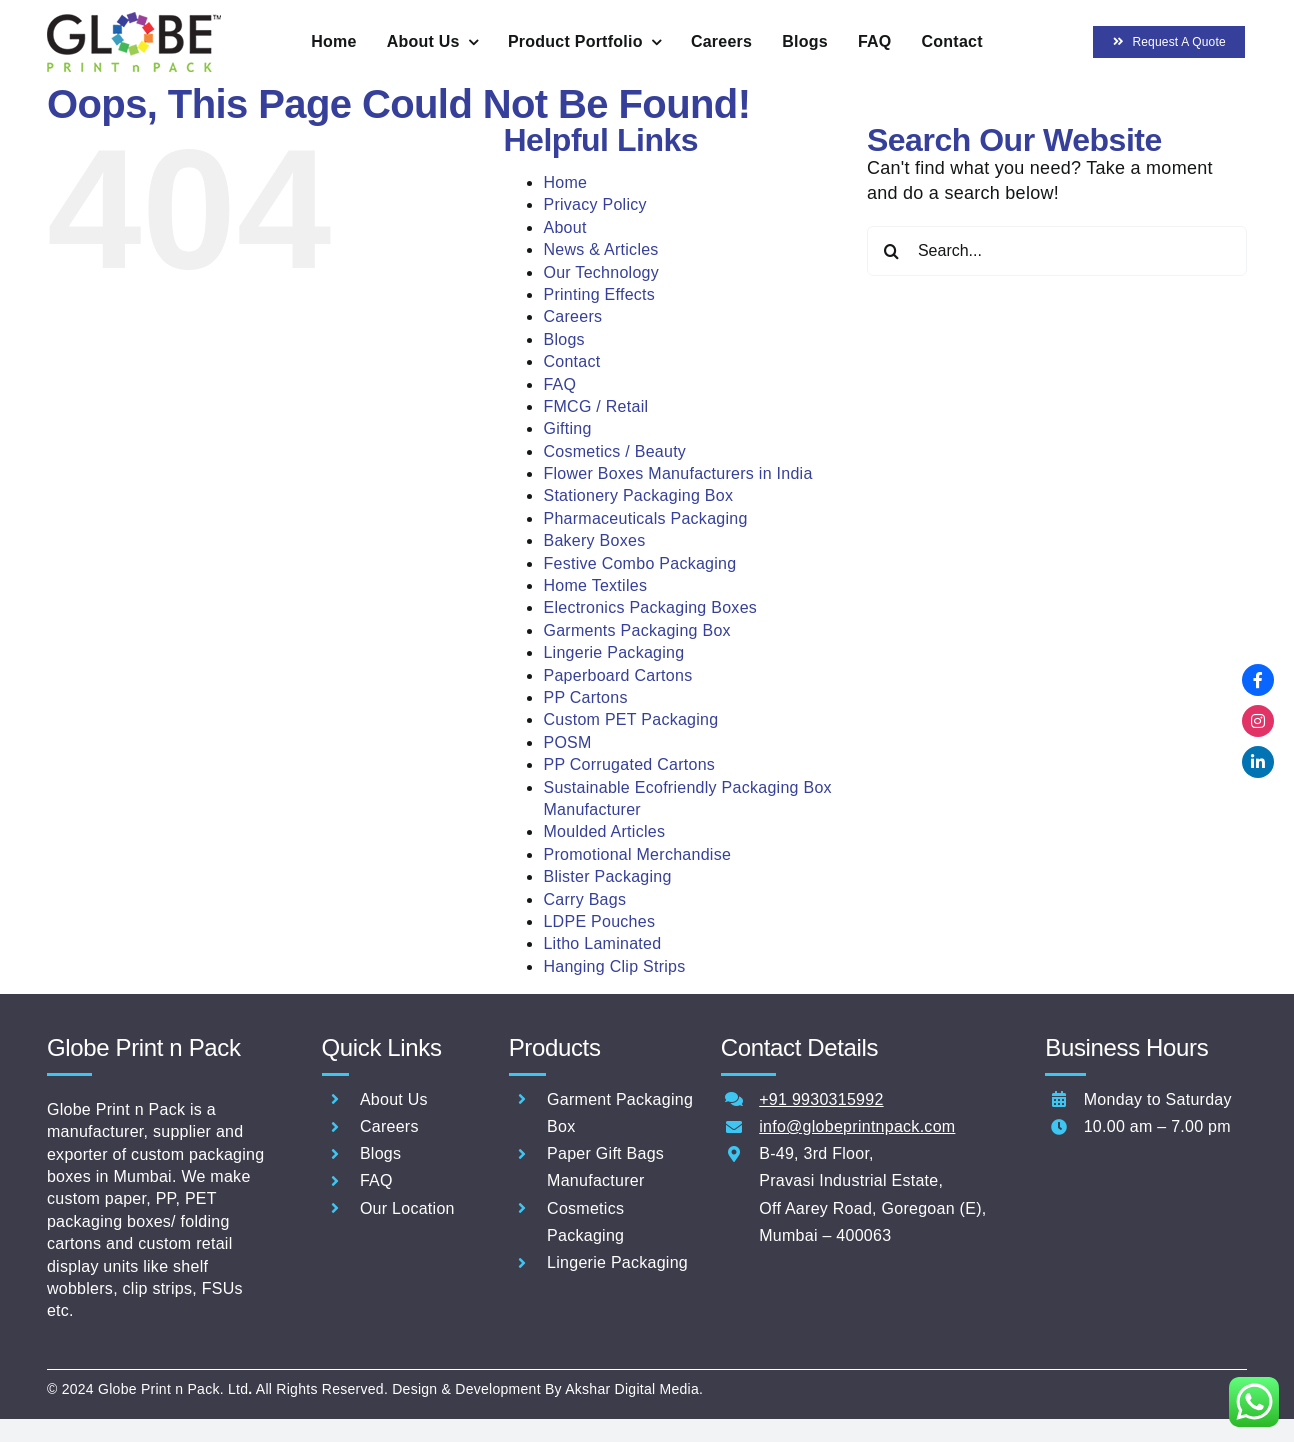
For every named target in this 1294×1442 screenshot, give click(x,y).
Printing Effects (599, 294)
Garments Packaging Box (636, 630)
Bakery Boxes (594, 540)
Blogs (563, 339)
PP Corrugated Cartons (629, 764)
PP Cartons (585, 697)
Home (565, 182)
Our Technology (601, 272)
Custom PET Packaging (630, 719)
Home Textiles (595, 585)
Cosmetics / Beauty (614, 451)
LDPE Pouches (599, 921)
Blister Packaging (607, 876)
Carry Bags (584, 899)
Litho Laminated (602, 943)
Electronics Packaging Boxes (650, 607)
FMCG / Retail (595, 406)
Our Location (407, 1208)
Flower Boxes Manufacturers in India (677, 473)
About (564, 227)
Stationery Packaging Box (638, 495)
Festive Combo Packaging (639, 563)
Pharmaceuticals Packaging (645, 518)
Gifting (567, 428)
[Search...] (1057, 251)
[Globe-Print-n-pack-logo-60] (134, 21)
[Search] (892, 251)
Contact (571, 361)
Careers (572, 316)
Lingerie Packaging (613, 652)
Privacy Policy (594, 204)
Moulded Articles (604, 831)
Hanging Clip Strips (614, 966)
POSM (567, 742)
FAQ (559, 384)
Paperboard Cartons (617, 675)
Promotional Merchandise (637, 854)
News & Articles (600, 249)
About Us (394, 1099)
